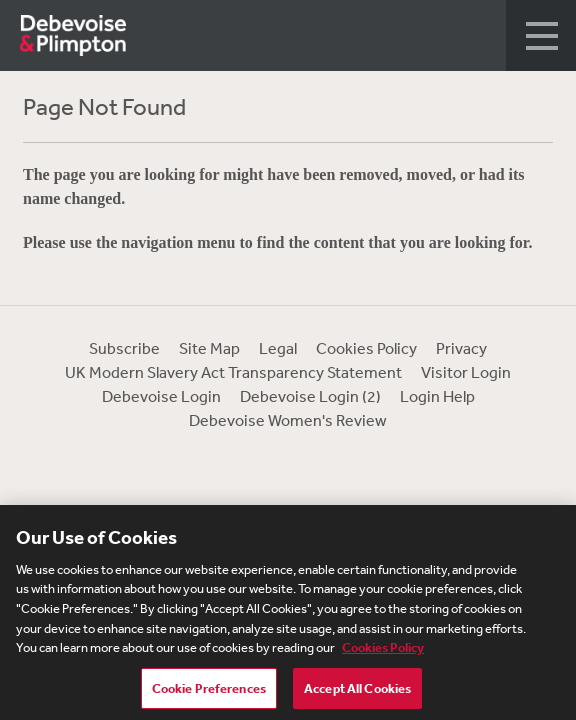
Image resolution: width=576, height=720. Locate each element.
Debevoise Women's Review (288, 420)
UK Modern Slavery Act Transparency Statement (233, 372)
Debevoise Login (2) (310, 396)
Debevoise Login (161, 396)
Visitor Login (466, 372)
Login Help (437, 396)
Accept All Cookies (357, 691)
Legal (278, 348)
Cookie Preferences (209, 691)
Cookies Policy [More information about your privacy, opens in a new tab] (383, 650)
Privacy (461, 348)
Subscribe (124, 348)
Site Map (209, 348)
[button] (541, 35)
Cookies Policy (366, 348)
